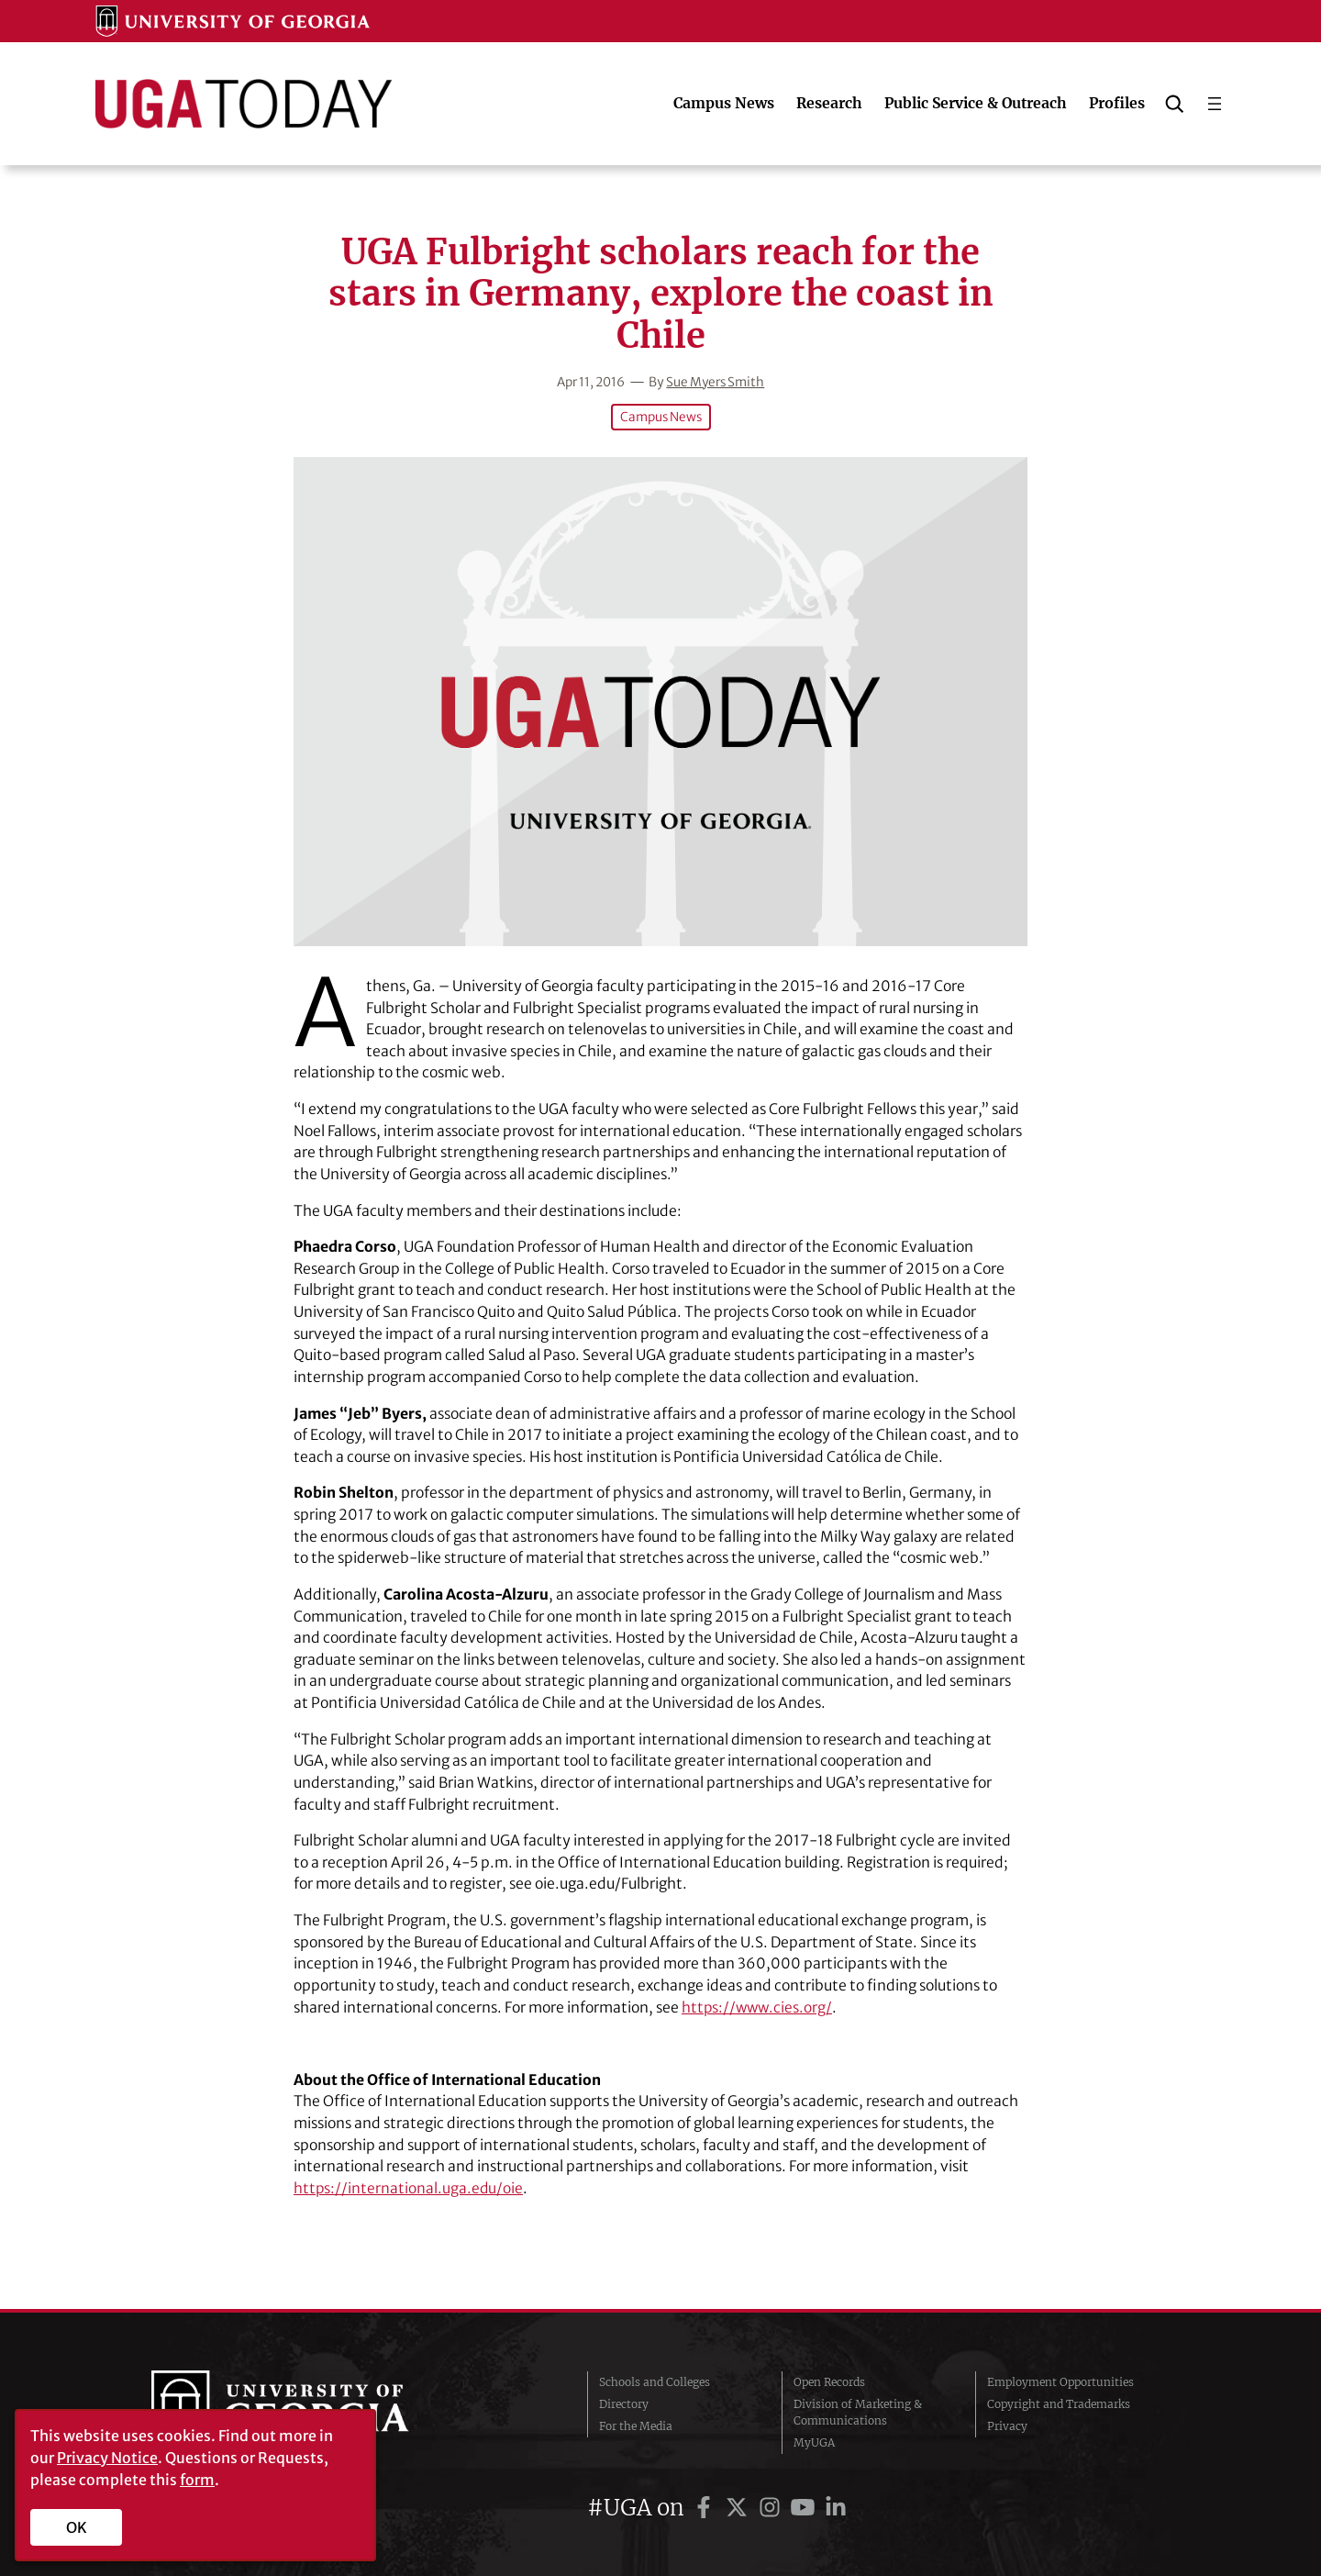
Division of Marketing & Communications (858, 2411)
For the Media (635, 2425)
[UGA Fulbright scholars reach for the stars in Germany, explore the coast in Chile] (660, 700)
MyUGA (814, 2441)
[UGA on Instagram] (772, 2506)
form (197, 2479)
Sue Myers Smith (717, 382)
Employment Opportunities (1060, 2381)
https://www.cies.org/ (759, 2006)
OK (76, 2527)
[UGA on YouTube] (805, 2506)
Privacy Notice (107, 2457)
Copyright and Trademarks (1058, 2403)
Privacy (1007, 2425)
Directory (624, 2403)
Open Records (829, 2381)
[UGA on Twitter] (739, 2506)
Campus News (660, 416)
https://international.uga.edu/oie (409, 2187)
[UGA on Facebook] (706, 2506)
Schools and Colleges (654, 2381)
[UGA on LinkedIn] (835, 2506)
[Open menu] (1215, 104)
